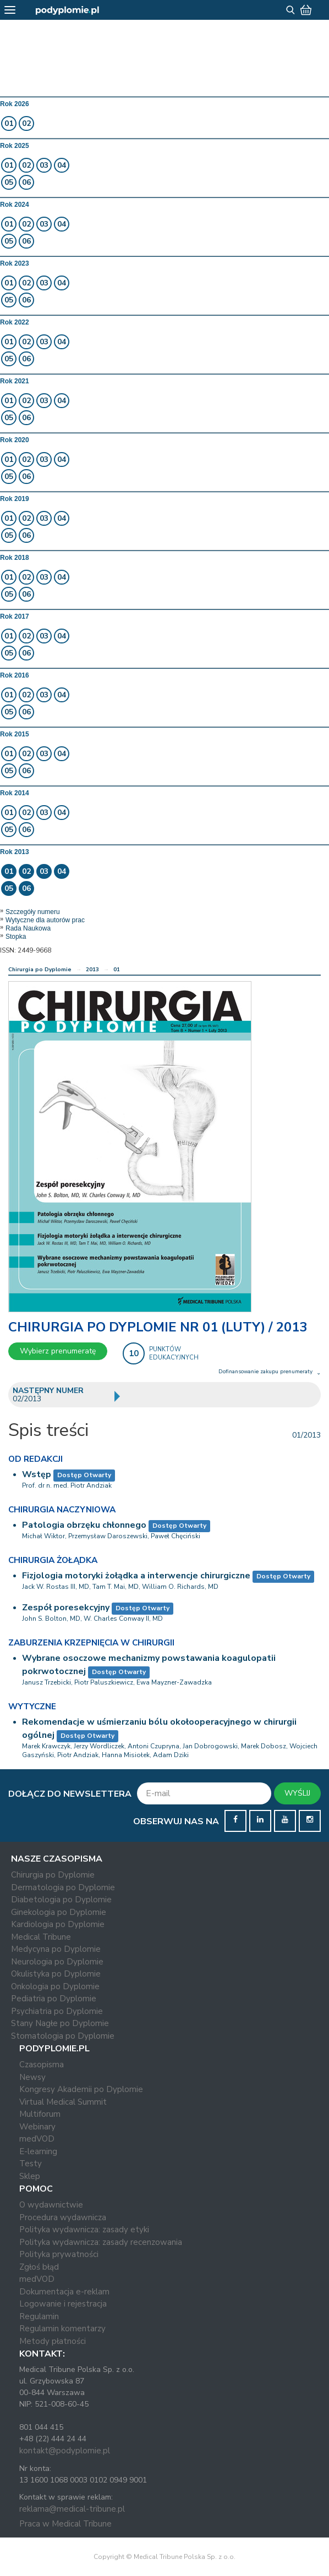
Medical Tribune (41, 1936)
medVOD (36, 2138)
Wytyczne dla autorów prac (45, 920)
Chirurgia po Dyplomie (40, 969)
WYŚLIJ (297, 1793)
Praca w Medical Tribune (65, 2523)
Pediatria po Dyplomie (53, 1998)
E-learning (38, 2151)
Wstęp (36, 1474)
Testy (30, 2163)
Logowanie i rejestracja (63, 2303)
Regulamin (39, 2316)
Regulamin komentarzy (62, 2328)
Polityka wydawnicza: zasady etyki (84, 2229)
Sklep (29, 2176)
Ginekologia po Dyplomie (58, 1912)
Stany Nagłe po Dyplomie (60, 2023)
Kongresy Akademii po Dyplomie (81, 2089)
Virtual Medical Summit (63, 2101)
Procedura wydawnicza (62, 2217)
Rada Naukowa (28, 928)
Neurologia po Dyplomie (57, 1961)
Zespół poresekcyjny (65, 1607)
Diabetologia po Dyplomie (61, 1899)
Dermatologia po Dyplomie (63, 1887)
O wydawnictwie (51, 2204)
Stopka (16, 936)
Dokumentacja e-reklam (64, 2291)
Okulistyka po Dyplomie (56, 1973)
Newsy (32, 2077)
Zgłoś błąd (39, 2266)
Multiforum (40, 2114)
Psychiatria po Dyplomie (57, 2011)
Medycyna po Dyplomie (56, 1949)
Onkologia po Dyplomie (55, 1986)
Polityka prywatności (58, 2254)
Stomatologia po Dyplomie (62, 2035)
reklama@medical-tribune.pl (72, 2508)
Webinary (37, 2126)
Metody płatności (52, 2341)
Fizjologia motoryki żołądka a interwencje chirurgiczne (136, 1576)
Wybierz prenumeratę (58, 1351)
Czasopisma (41, 2064)
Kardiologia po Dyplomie (58, 1924)
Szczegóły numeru (33, 912)
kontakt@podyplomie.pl (64, 2450)
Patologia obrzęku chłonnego (84, 1525)
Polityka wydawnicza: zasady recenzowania (100, 2242)
